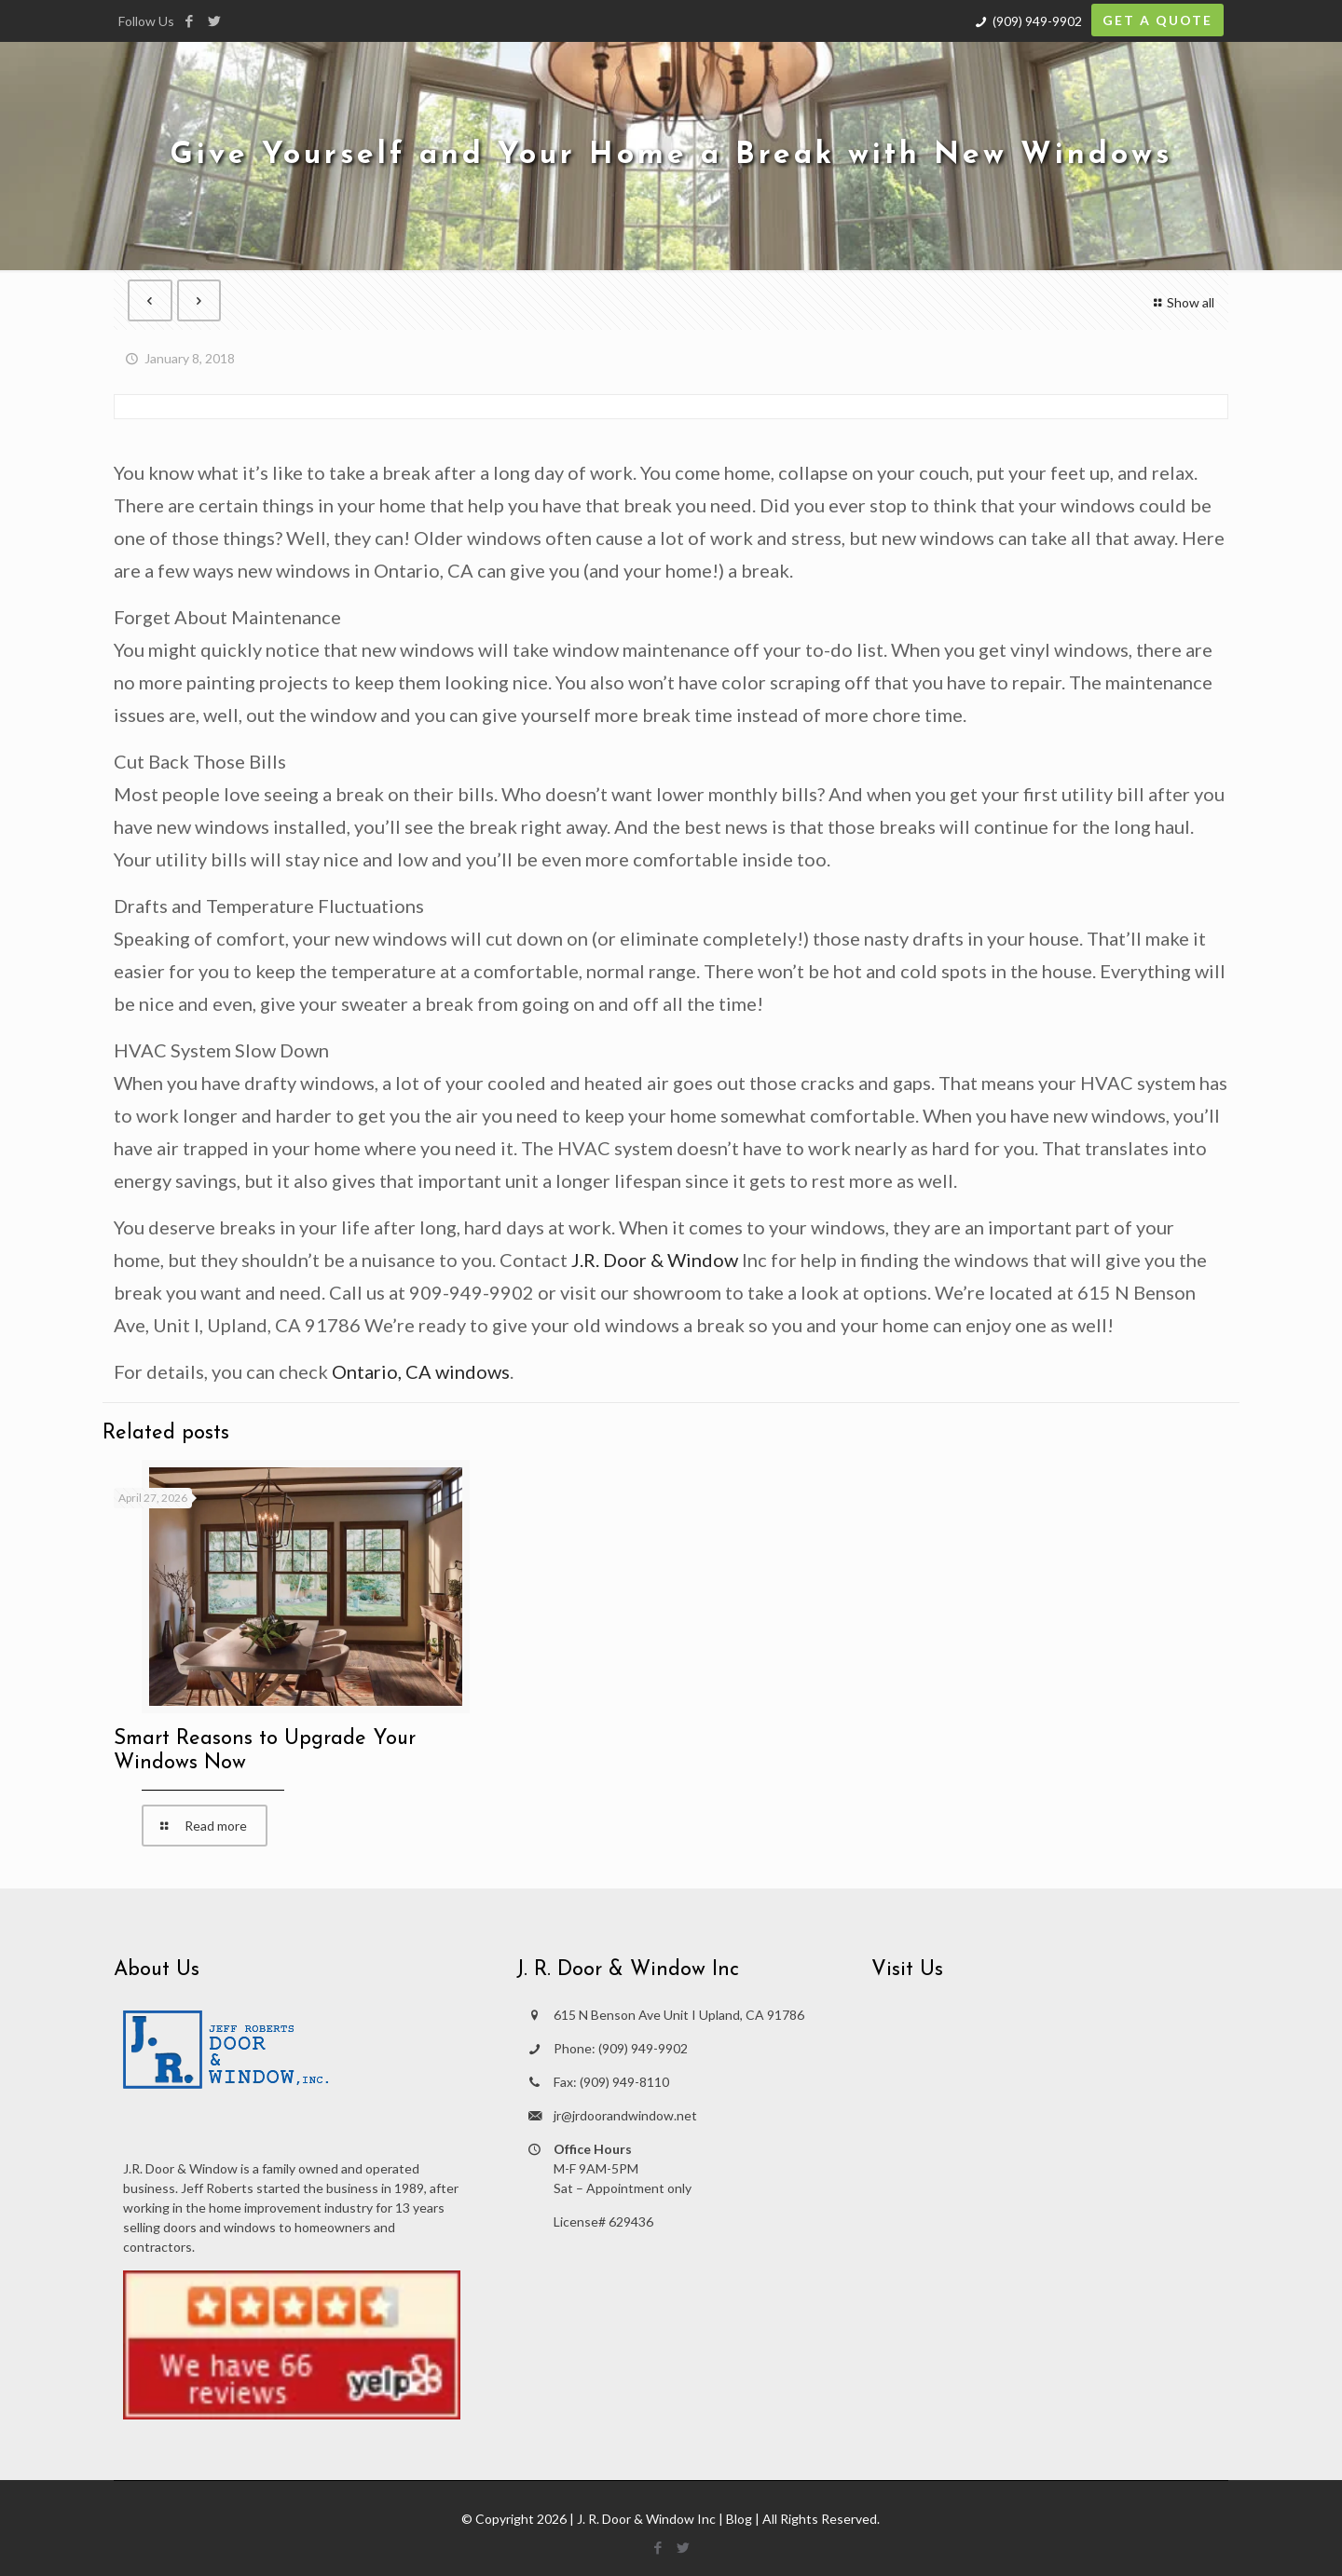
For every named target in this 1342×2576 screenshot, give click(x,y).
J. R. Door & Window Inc (646, 2519)
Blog (739, 2519)
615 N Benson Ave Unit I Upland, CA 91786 (679, 2015)
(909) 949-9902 (1037, 21)
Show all (1181, 302)
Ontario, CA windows (421, 1371)
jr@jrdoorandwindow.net (625, 2115)
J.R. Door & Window (654, 1259)
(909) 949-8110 (624, 2082)
